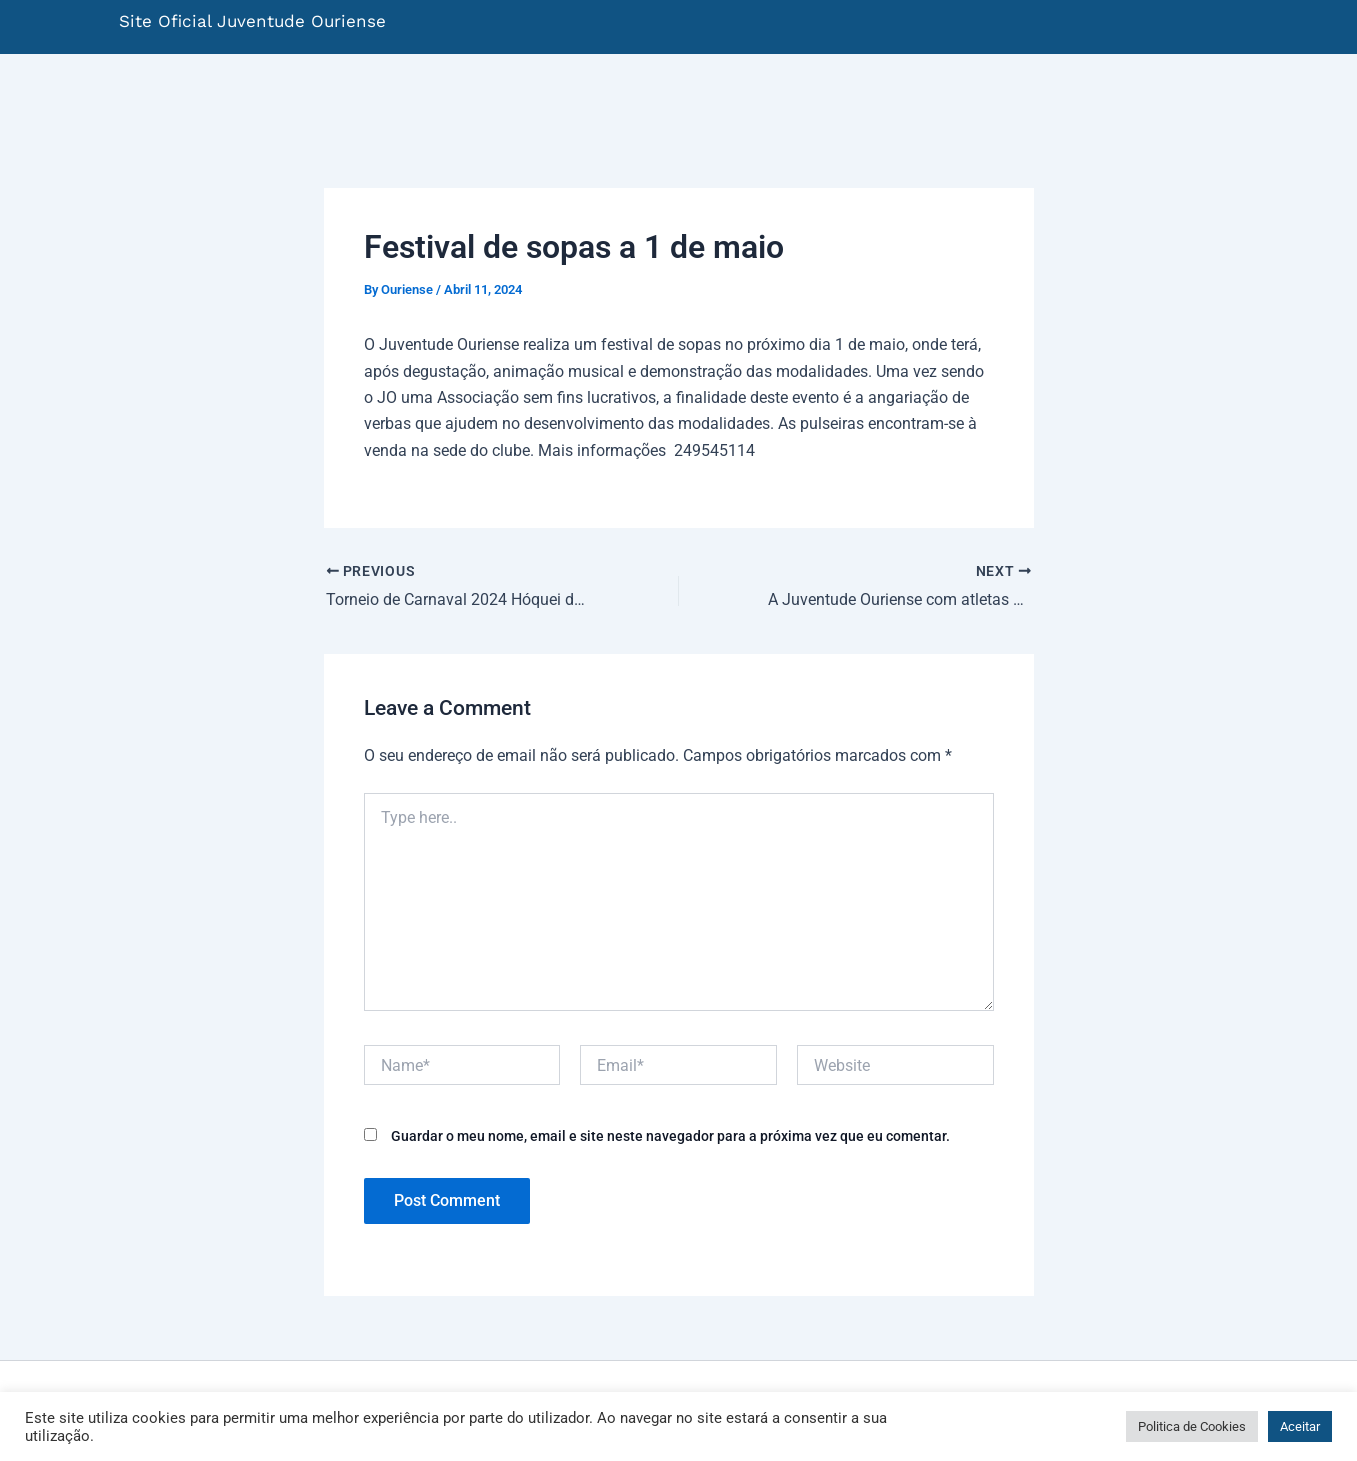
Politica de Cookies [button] (1192, 1426)
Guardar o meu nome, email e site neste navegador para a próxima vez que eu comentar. (670, 1136)
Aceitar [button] (1300, 1426)
